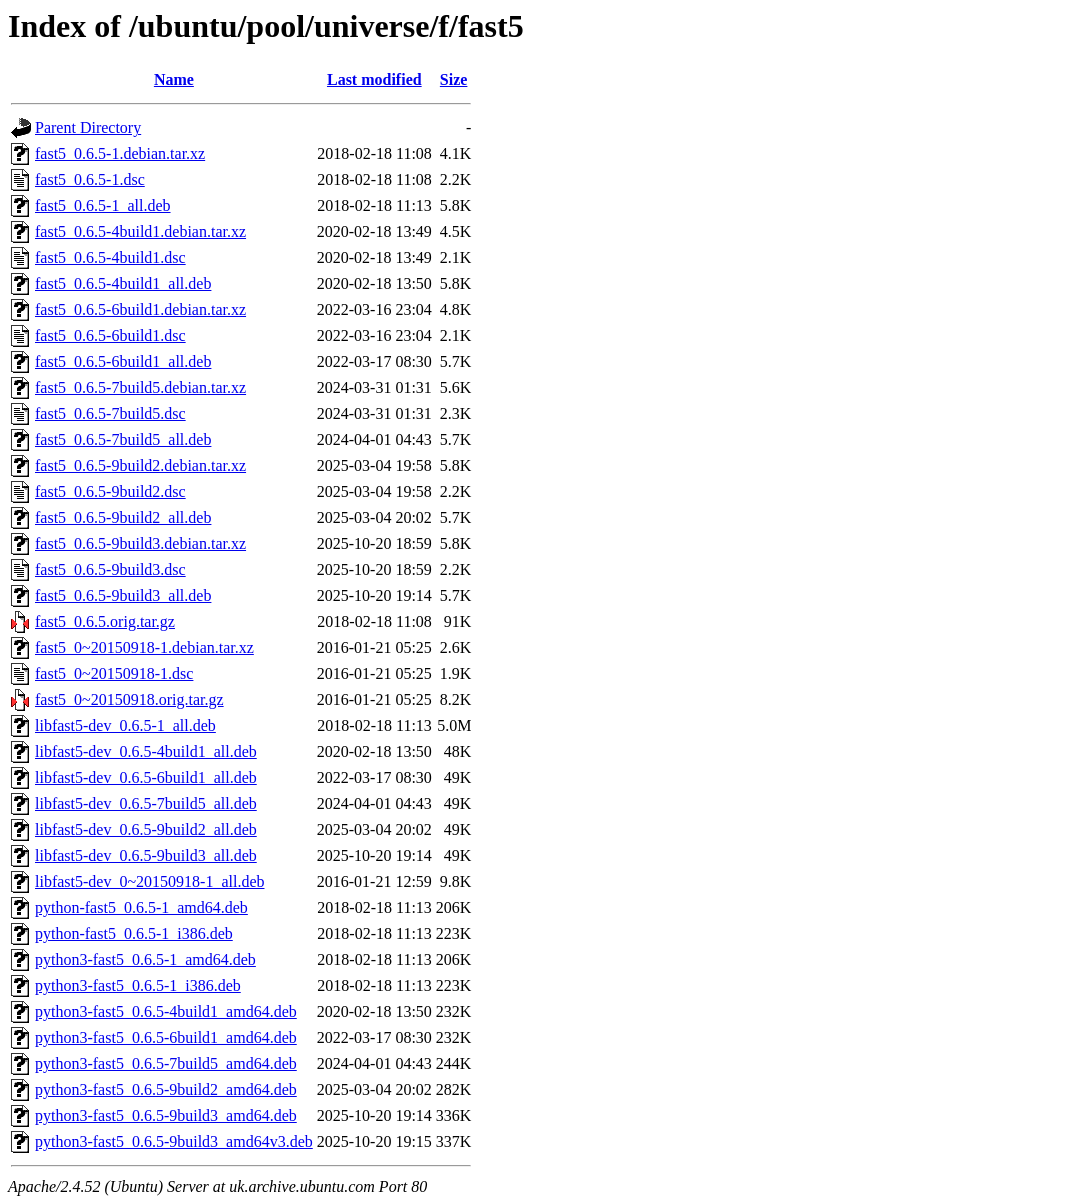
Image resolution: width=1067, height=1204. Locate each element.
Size (454, 79)
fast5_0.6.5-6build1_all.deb (123, 361)
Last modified (374, 79)
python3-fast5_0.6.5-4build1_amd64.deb (166, 1011)
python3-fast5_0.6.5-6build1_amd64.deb (166, 1037)
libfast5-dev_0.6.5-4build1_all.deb (146, 751)
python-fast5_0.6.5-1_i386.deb (134, 933)
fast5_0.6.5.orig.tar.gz (105, 621)
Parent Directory (88, 127)
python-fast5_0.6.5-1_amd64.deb (141, 907)
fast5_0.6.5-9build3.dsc (110, 569)
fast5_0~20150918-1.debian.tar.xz (144, 647)
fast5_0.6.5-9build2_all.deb (123, 517)
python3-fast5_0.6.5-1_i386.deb (138, 985)
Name (174, 79)
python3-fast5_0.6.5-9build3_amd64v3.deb (174, 1141)
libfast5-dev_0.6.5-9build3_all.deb (146, 855)
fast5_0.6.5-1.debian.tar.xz (120, 153)
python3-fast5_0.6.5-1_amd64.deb (145, 959)
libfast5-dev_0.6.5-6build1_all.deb (146, 777)
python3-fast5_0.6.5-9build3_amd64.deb (166, 1115)
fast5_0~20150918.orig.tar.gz (129, 699)
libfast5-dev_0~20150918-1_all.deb (150, 881)
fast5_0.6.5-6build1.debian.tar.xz (140, 309)
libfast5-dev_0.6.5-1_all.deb (125, 725)
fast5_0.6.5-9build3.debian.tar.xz (140, 543)
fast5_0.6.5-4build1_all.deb (123, 283)
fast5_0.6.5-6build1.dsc (110, 335)
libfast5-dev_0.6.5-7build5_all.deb (146, 803)
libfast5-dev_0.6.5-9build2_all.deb (146, 829)
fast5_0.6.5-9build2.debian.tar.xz (140, 465)
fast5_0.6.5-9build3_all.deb (123, 595)
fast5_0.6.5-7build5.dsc (110, 413)
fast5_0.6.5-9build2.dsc (110, 491)
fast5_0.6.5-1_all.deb (103, 205)
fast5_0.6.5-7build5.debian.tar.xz (140, 387)
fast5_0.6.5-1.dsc (90, 179)
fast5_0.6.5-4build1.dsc (110, 257)
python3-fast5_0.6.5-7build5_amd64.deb (166, 1063)
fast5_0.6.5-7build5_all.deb (123, 439)
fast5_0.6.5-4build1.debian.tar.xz (140, 231)
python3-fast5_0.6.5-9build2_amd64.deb (166, 1089)
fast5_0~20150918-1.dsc (114, 673)
